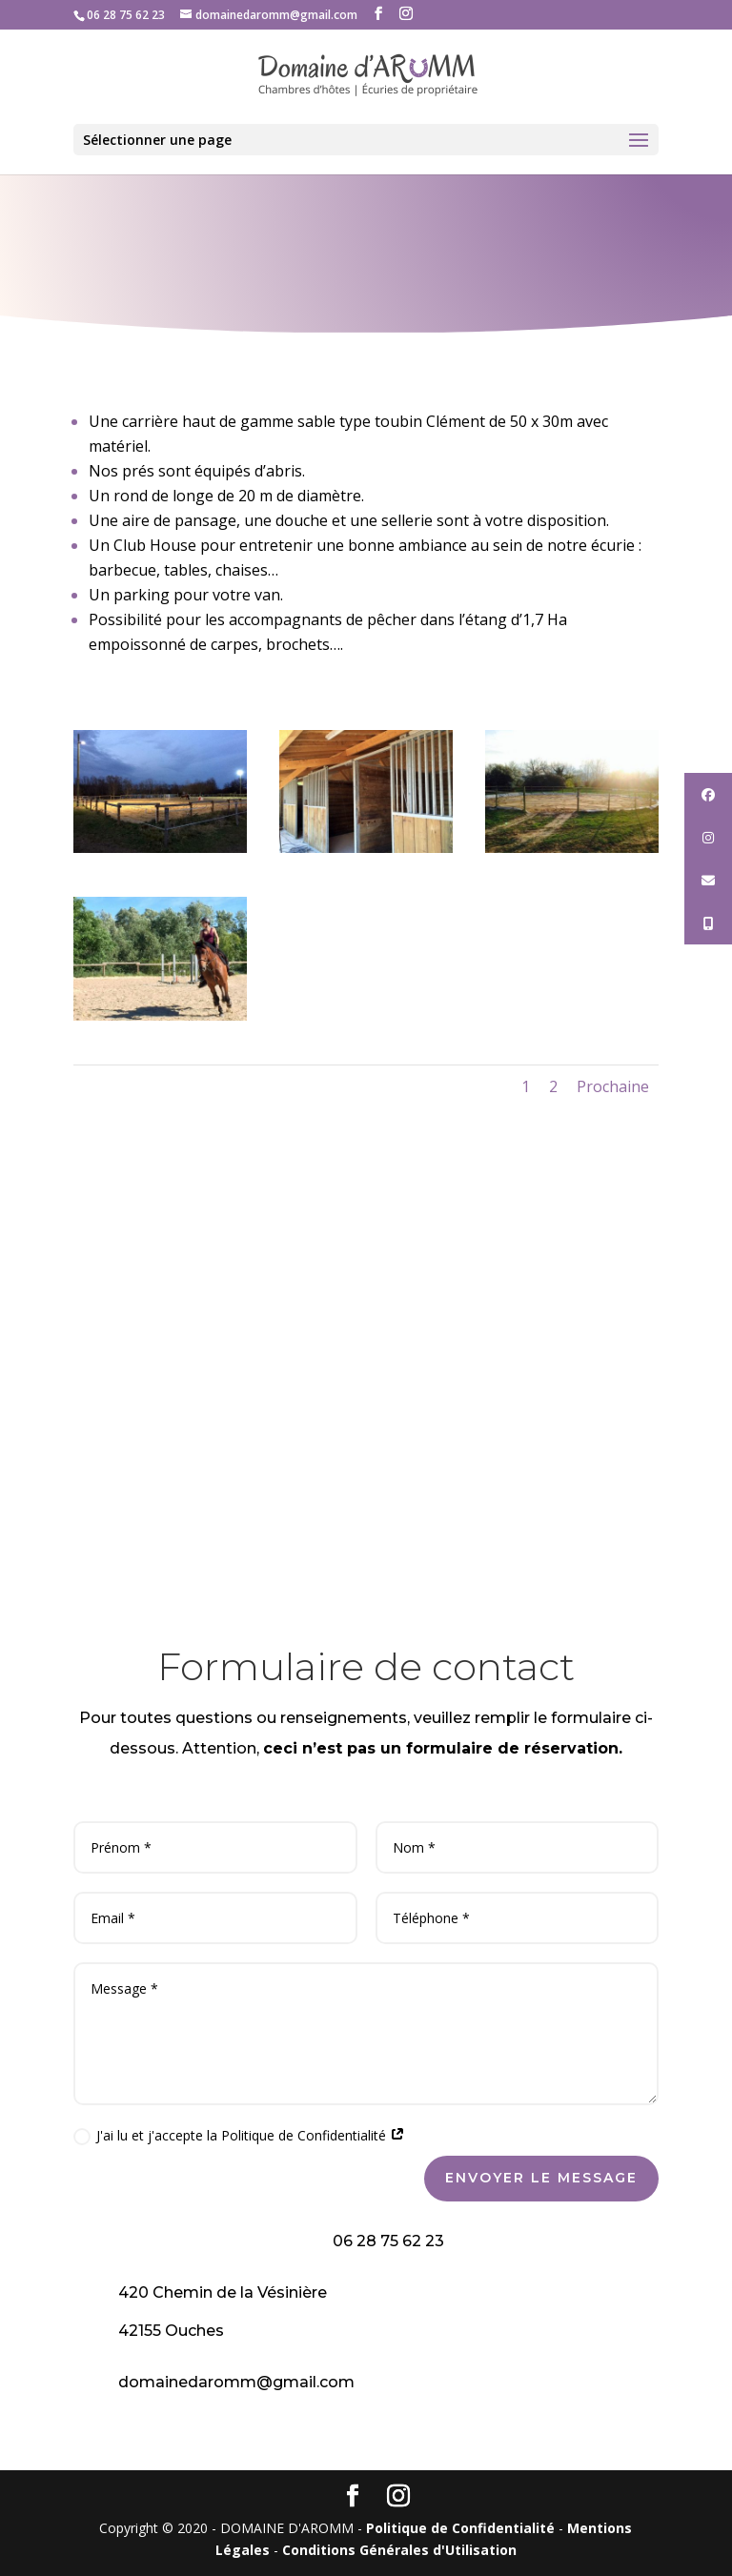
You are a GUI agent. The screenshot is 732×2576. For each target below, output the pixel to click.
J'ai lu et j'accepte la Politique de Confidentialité (239, 2135)
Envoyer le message (541, 2177)
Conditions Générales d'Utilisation (399, 2550)
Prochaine (613, 1086)
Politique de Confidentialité (460, 2528)
